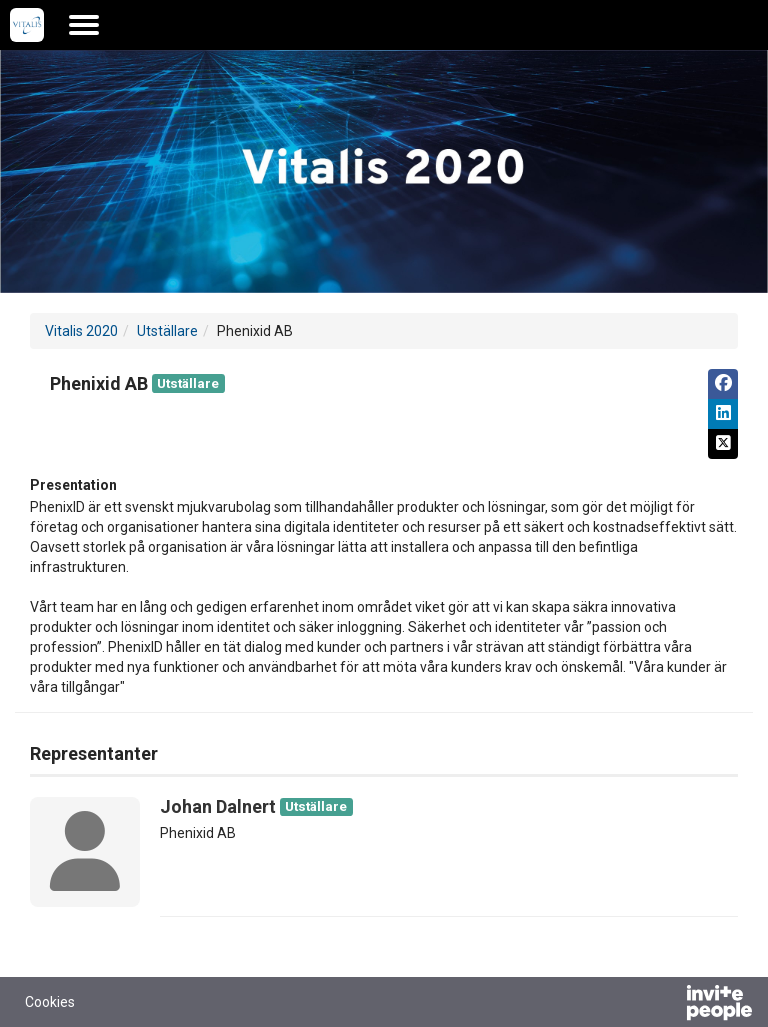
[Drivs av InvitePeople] (667, 1005)
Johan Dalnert (218, 806)
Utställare (167, 331)
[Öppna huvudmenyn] (84, 25)
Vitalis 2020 (81, 331)
